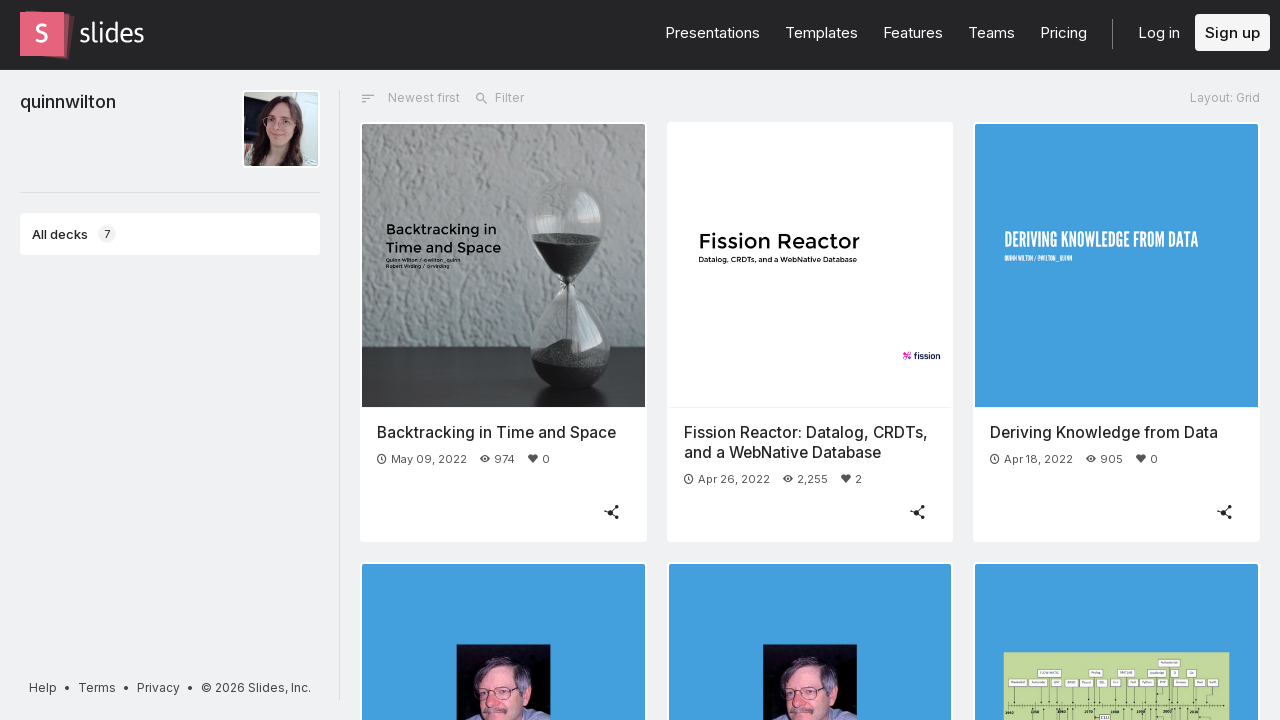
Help (43, 687)
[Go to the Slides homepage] (42, 34)
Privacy (158, 687)
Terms (97, 687)
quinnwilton (68, 101)
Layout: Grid (1225, 97)
